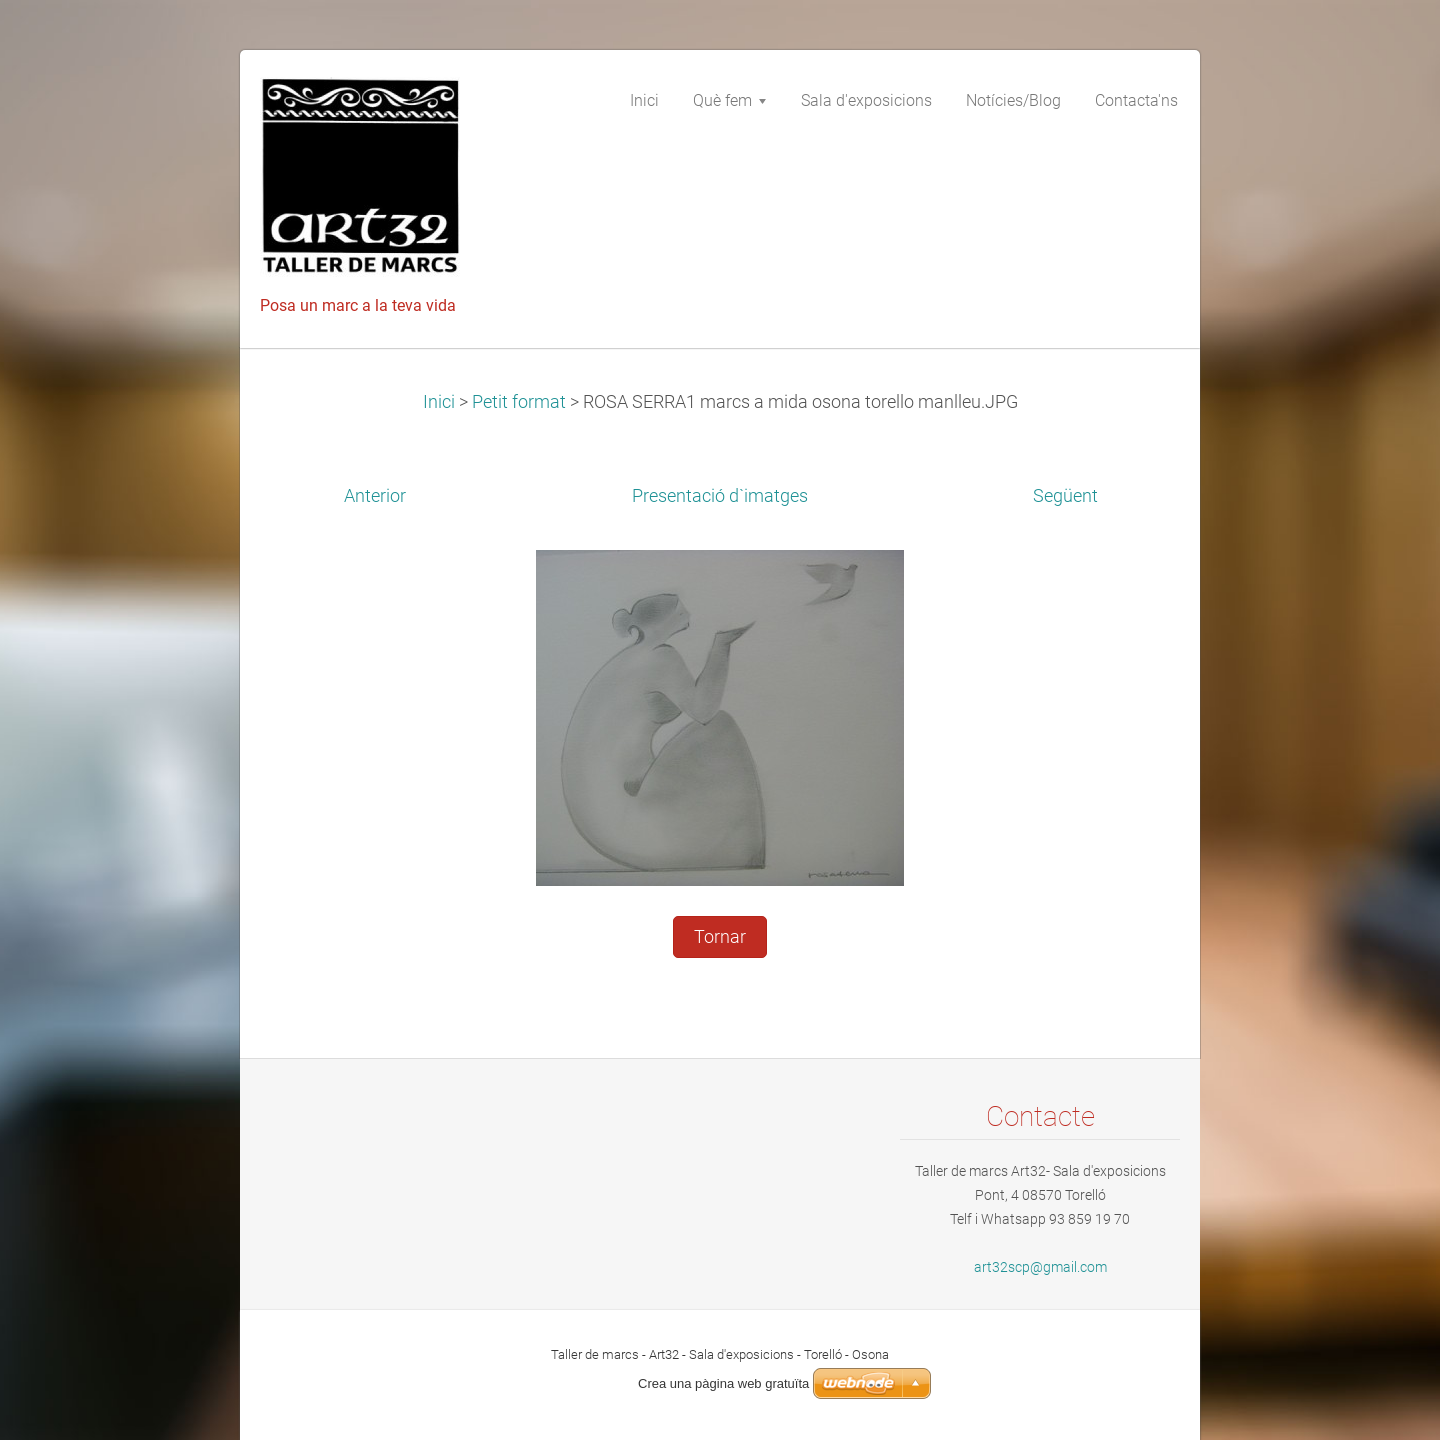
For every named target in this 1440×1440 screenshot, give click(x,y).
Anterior (375, 496)
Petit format (519, 402)
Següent (1065, 496)
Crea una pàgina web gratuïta (723, 1383)
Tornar (720, 937)
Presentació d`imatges (720, 496)
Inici (439, 402)
